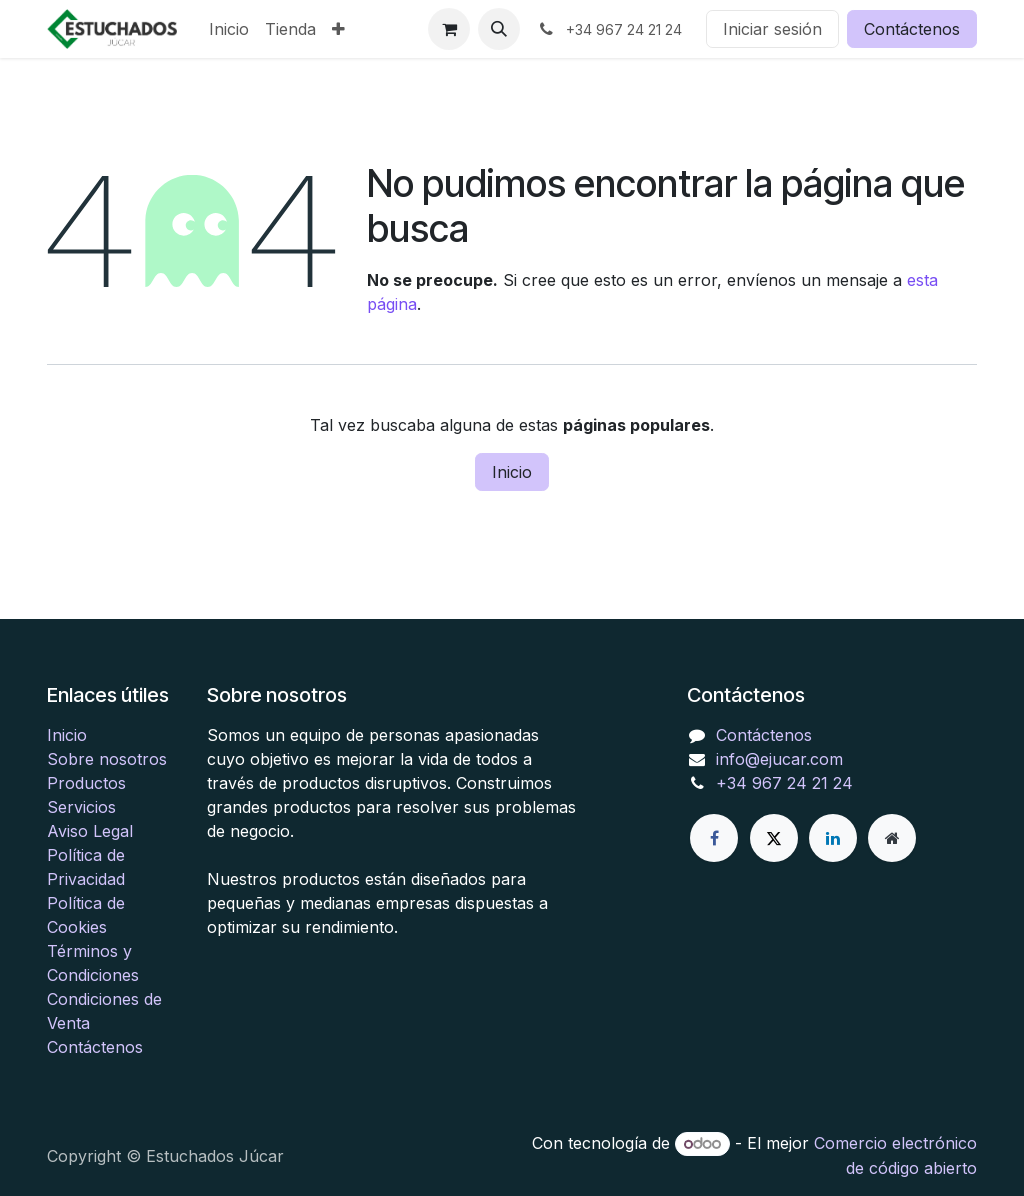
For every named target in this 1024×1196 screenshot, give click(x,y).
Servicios (81, 807)
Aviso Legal (90, 831)
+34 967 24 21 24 (784, 783)
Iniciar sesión (772, 29)
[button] (499, 29)
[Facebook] (714, 838)
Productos (86, 783)
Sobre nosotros (107, 759)
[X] (774, 838)
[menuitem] (229, 29)
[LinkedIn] (833, 838)
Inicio (512, 472)
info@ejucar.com (779, 759)
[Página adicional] (892, 838)
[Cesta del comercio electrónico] (449, 29)
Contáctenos (912, 29)
